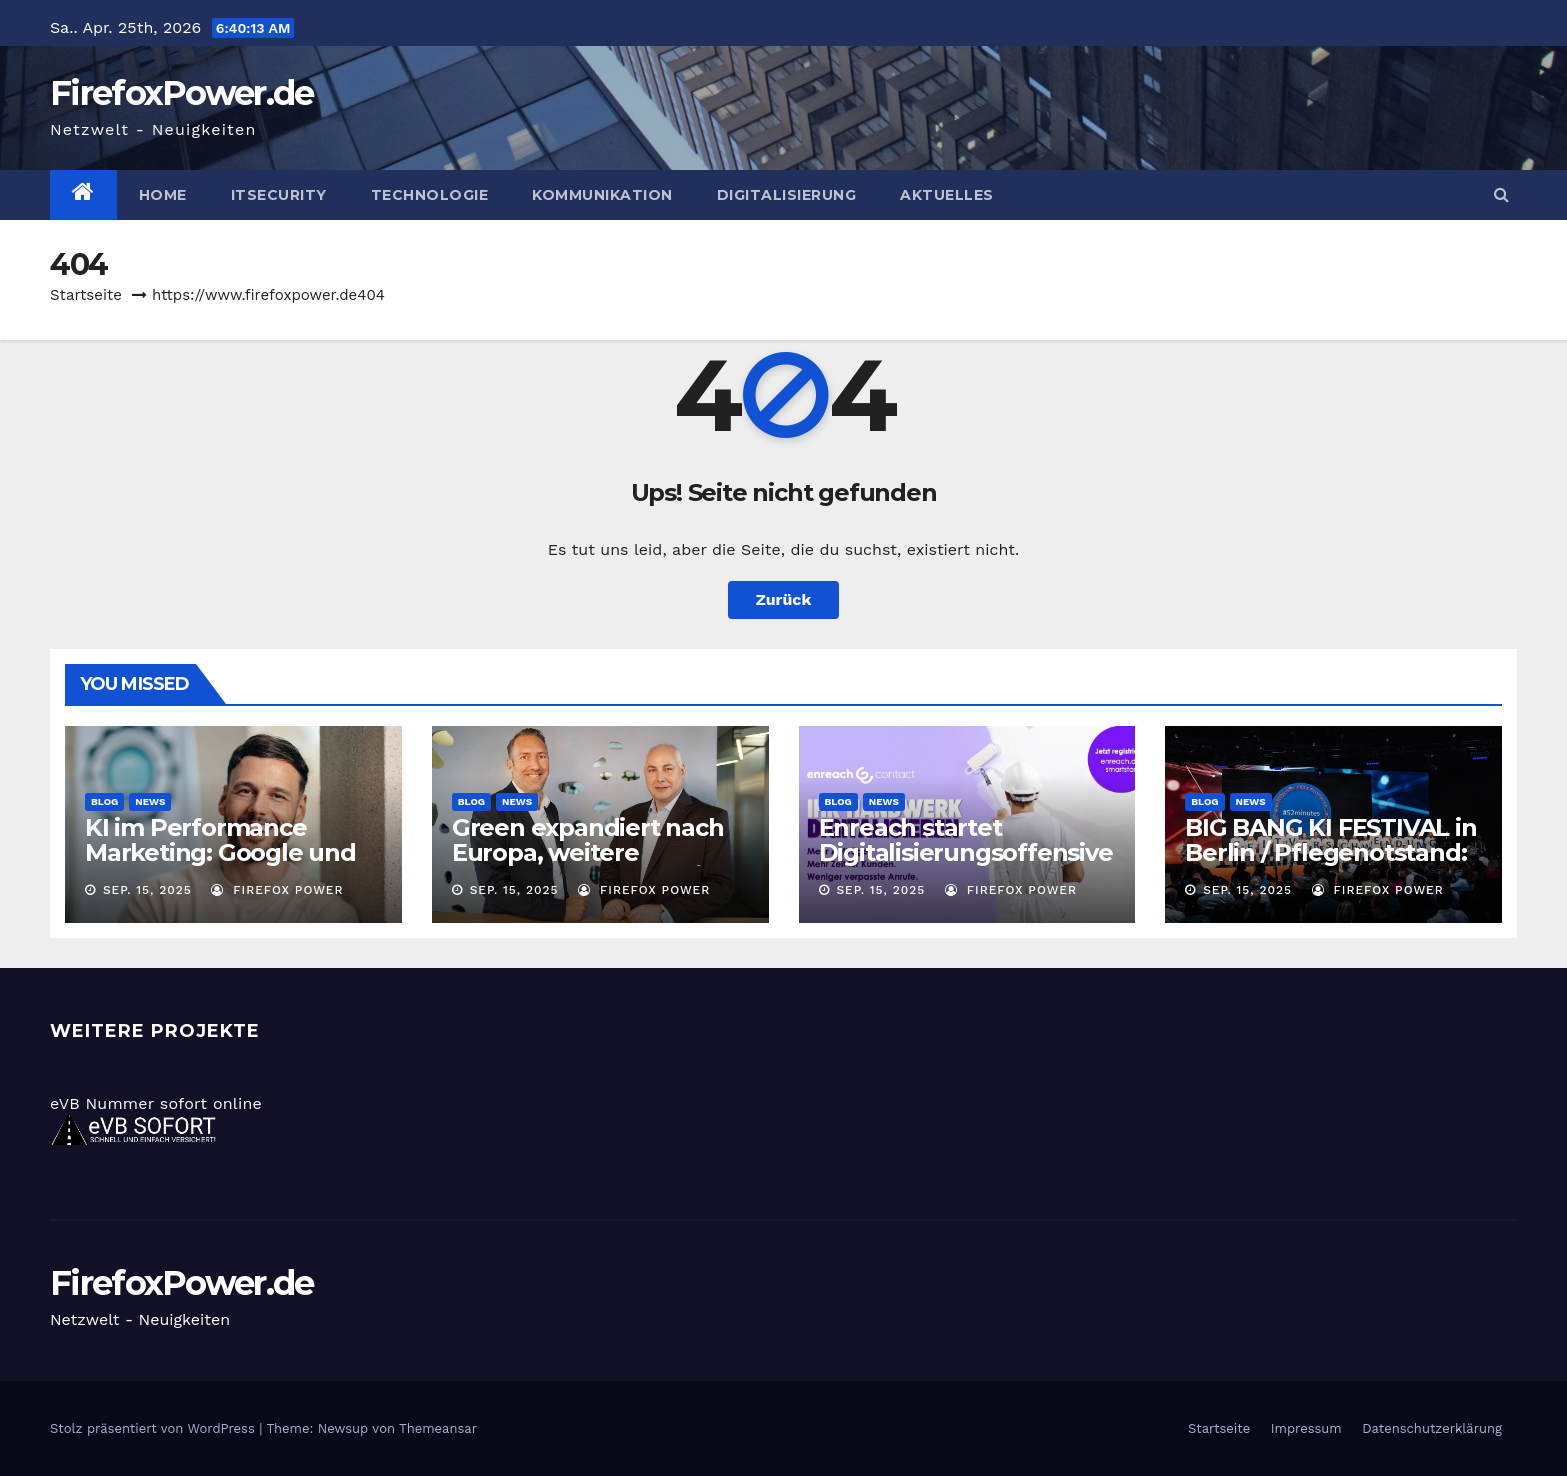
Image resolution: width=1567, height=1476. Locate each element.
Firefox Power (277, 890)
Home (163, 195)
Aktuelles (947, 195)
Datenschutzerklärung (1432, 1428)
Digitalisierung (787, 195)
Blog (104, 801)
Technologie (430, 195)
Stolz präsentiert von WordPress (154, 1428)
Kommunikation (602, 195)
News (150, 801)
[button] (1501, 194)
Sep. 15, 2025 (147, 890)
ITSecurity (279, 195)
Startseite (86, 295)
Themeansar (438, 1428)
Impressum (1306, 1428)
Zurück (784, 599)
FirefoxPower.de (182, 93)
